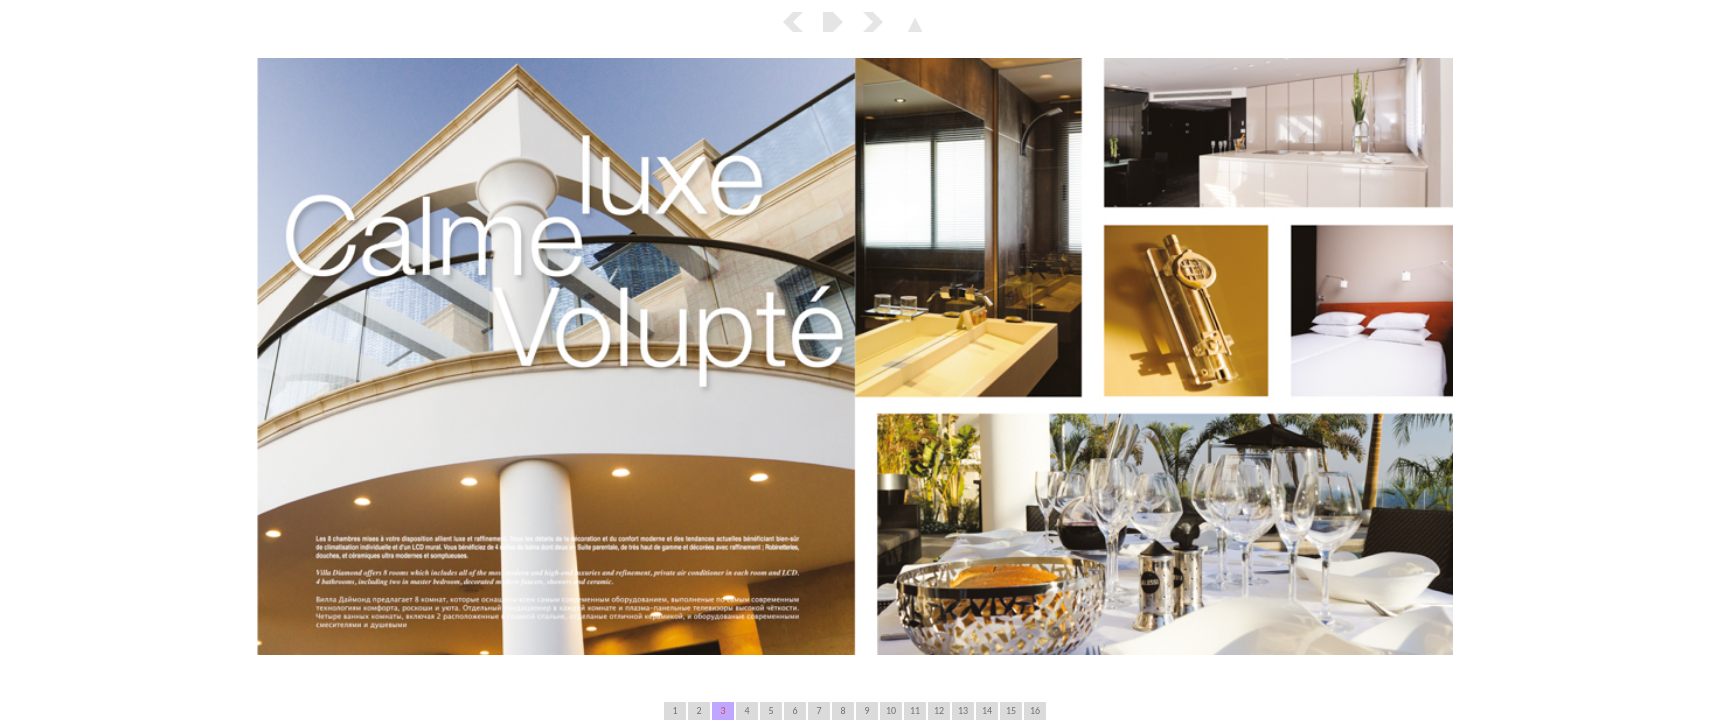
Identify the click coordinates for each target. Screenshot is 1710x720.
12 (939, 710)
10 (891, 710)
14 (987, 710)
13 (963, 710)
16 (1035, 710)
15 (1011, 710)
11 (915, 710)
